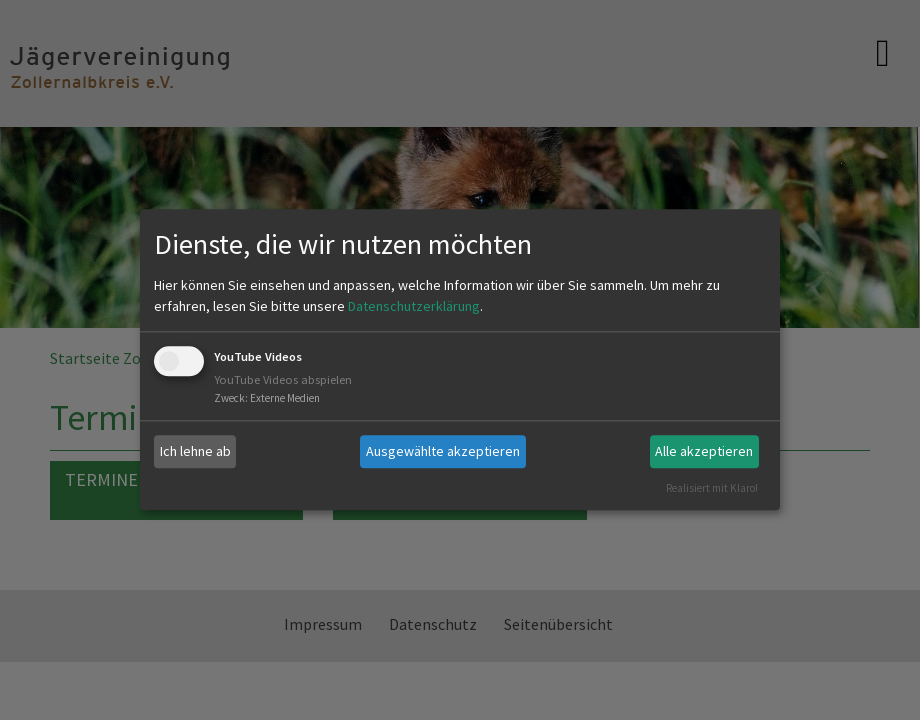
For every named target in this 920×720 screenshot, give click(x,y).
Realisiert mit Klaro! (712, 488)
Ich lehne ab (195, 451)
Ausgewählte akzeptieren (443, 451)
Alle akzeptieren (704, 451)
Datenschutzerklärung (414, 306)
